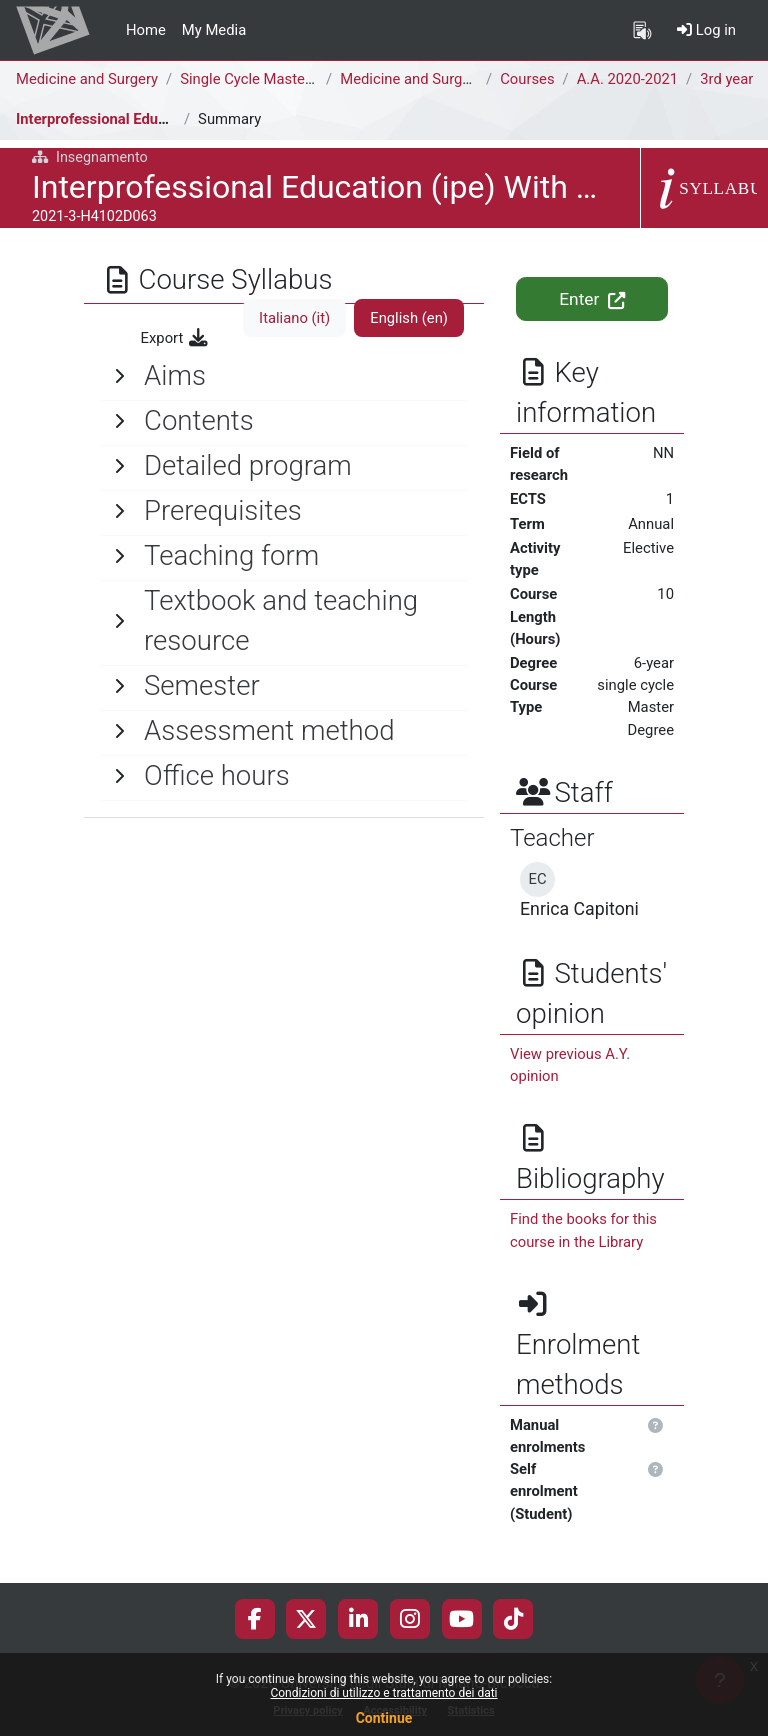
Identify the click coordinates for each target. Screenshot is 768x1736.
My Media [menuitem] (214, 30)
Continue (384, 1718)
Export (176, 338)
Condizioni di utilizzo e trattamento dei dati (383, 1693)
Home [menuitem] (146, 30)
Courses (527, 79)
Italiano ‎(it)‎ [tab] (294, 318)
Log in (706, 30)
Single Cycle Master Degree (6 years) (300, 79)
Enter (591, 299)
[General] (284, 376)
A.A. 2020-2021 (627, 79)
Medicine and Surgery (87, 79)
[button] (656, 1426)
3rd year (726, 79)
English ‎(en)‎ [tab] (409, 318)
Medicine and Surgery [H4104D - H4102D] (476, 79)
